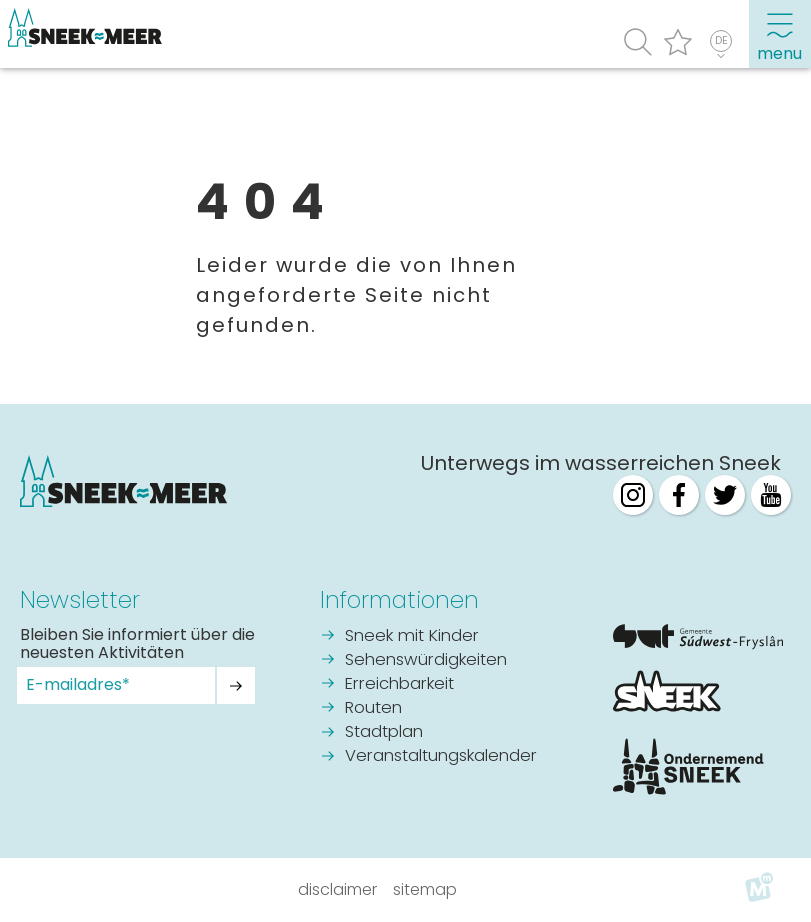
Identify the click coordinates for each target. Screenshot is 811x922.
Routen (373, 708)
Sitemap (425, 889)
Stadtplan (384, 732)
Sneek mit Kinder (412, 636)
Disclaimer (337, 889)
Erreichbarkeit (399, 684)
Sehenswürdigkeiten (426, 660)
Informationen (399, 600)
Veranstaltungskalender (441, 756)
